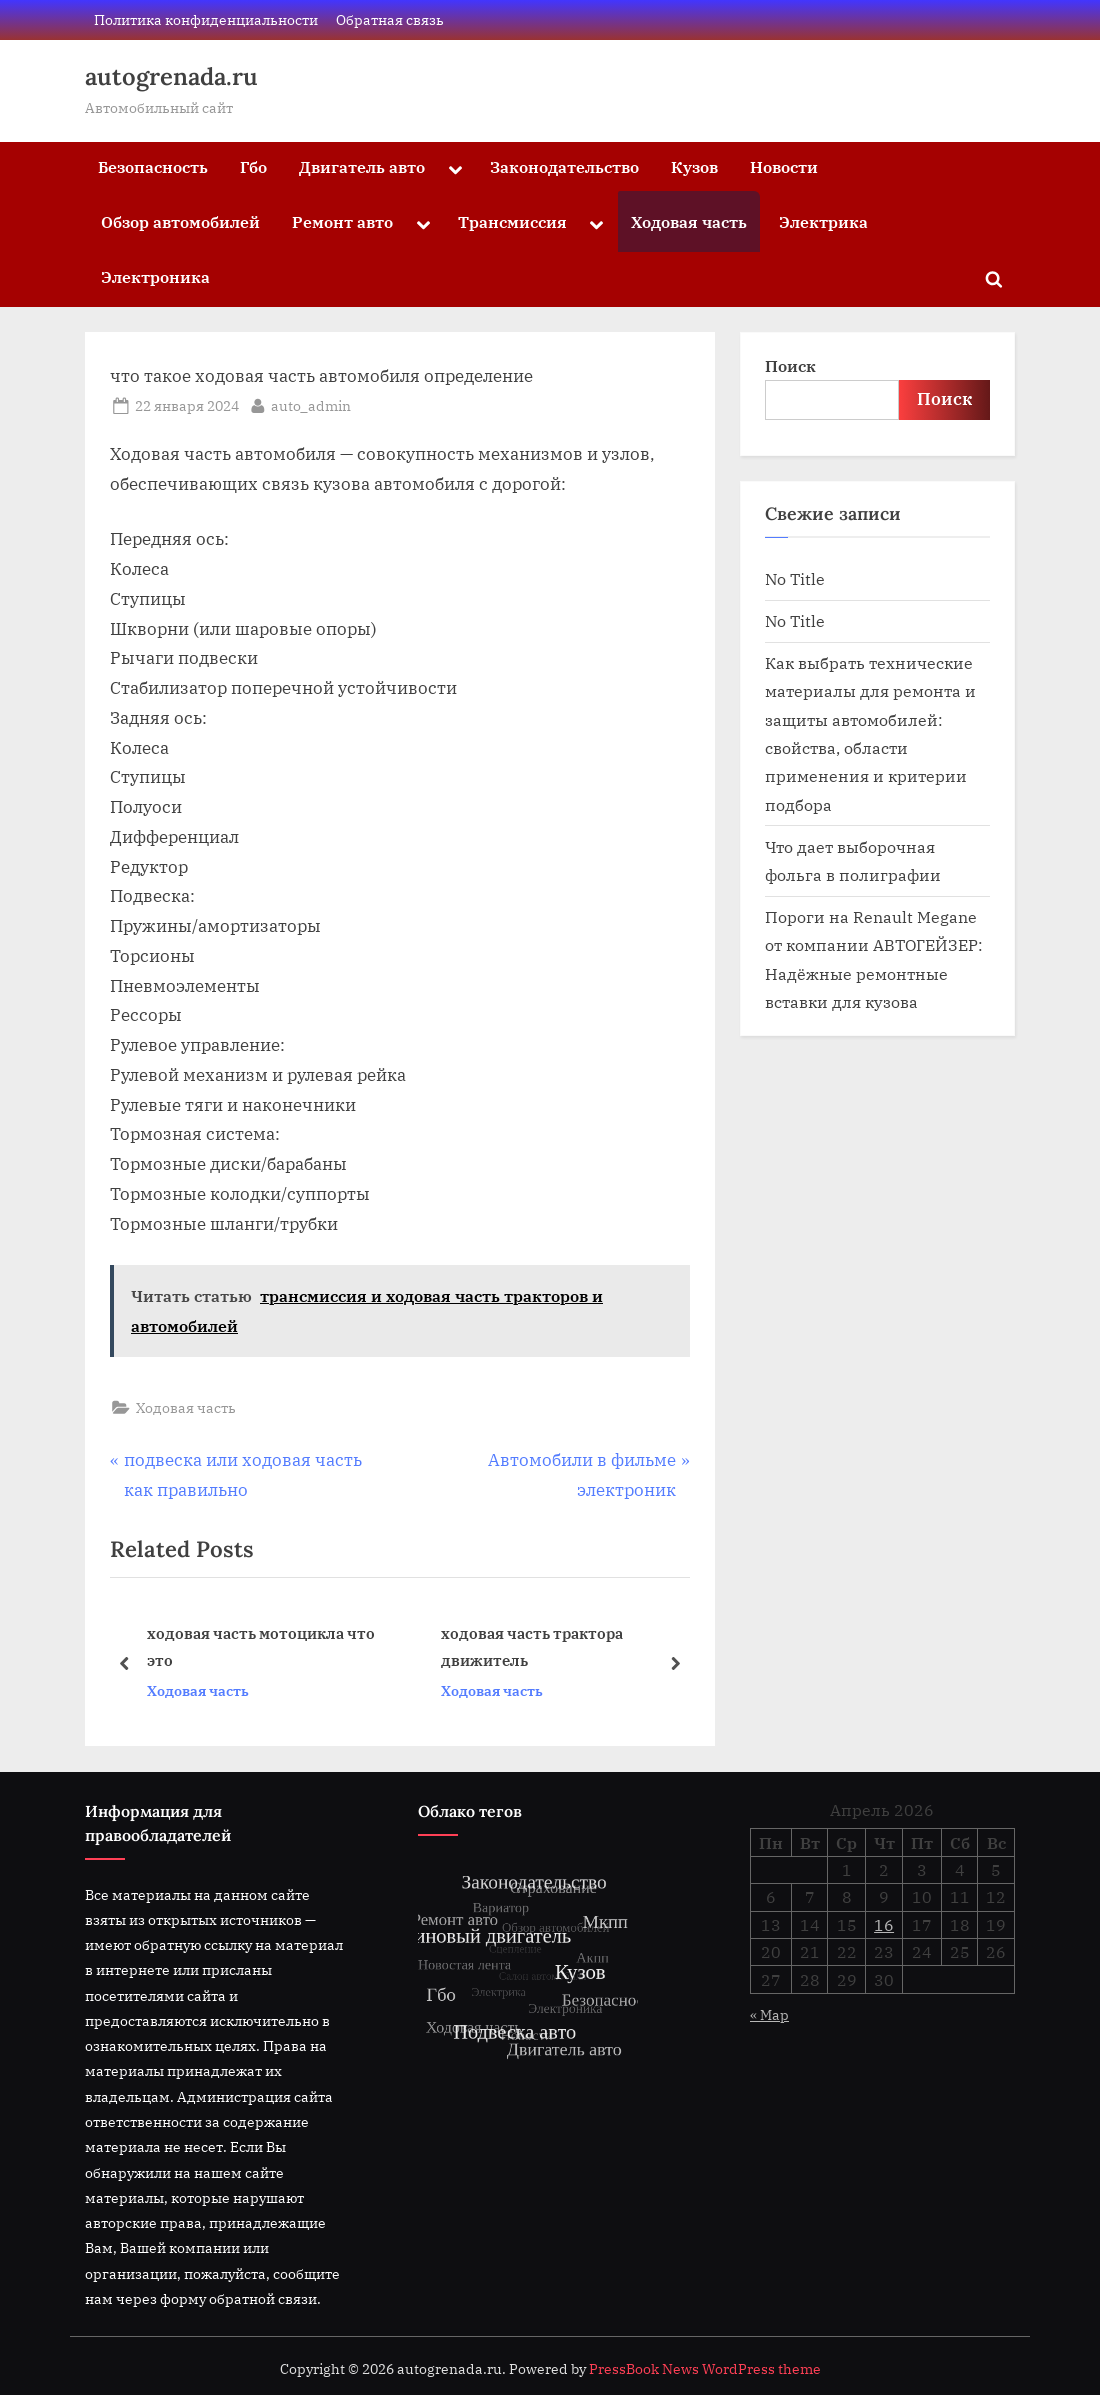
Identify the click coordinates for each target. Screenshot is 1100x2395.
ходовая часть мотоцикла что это (261, 1647)
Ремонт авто (342, 221)
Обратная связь (390, 19)
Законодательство (564, 166)
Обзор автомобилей (180, 221)
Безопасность (153, 166)
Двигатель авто (362, 166)
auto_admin (311, 404)
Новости (784, 166)
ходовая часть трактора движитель (532, 1647)
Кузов (694, 166)
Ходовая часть (689, 221)
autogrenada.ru (171, 76)
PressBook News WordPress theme (705, 2369)
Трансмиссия (512, 221)
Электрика (823, 221)
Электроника (155, 276)
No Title (795, 578)
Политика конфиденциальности (206, 19)
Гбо (253, 166)
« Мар (769, 2014)
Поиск (790, 365)
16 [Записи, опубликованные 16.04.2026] (884, 1925)
